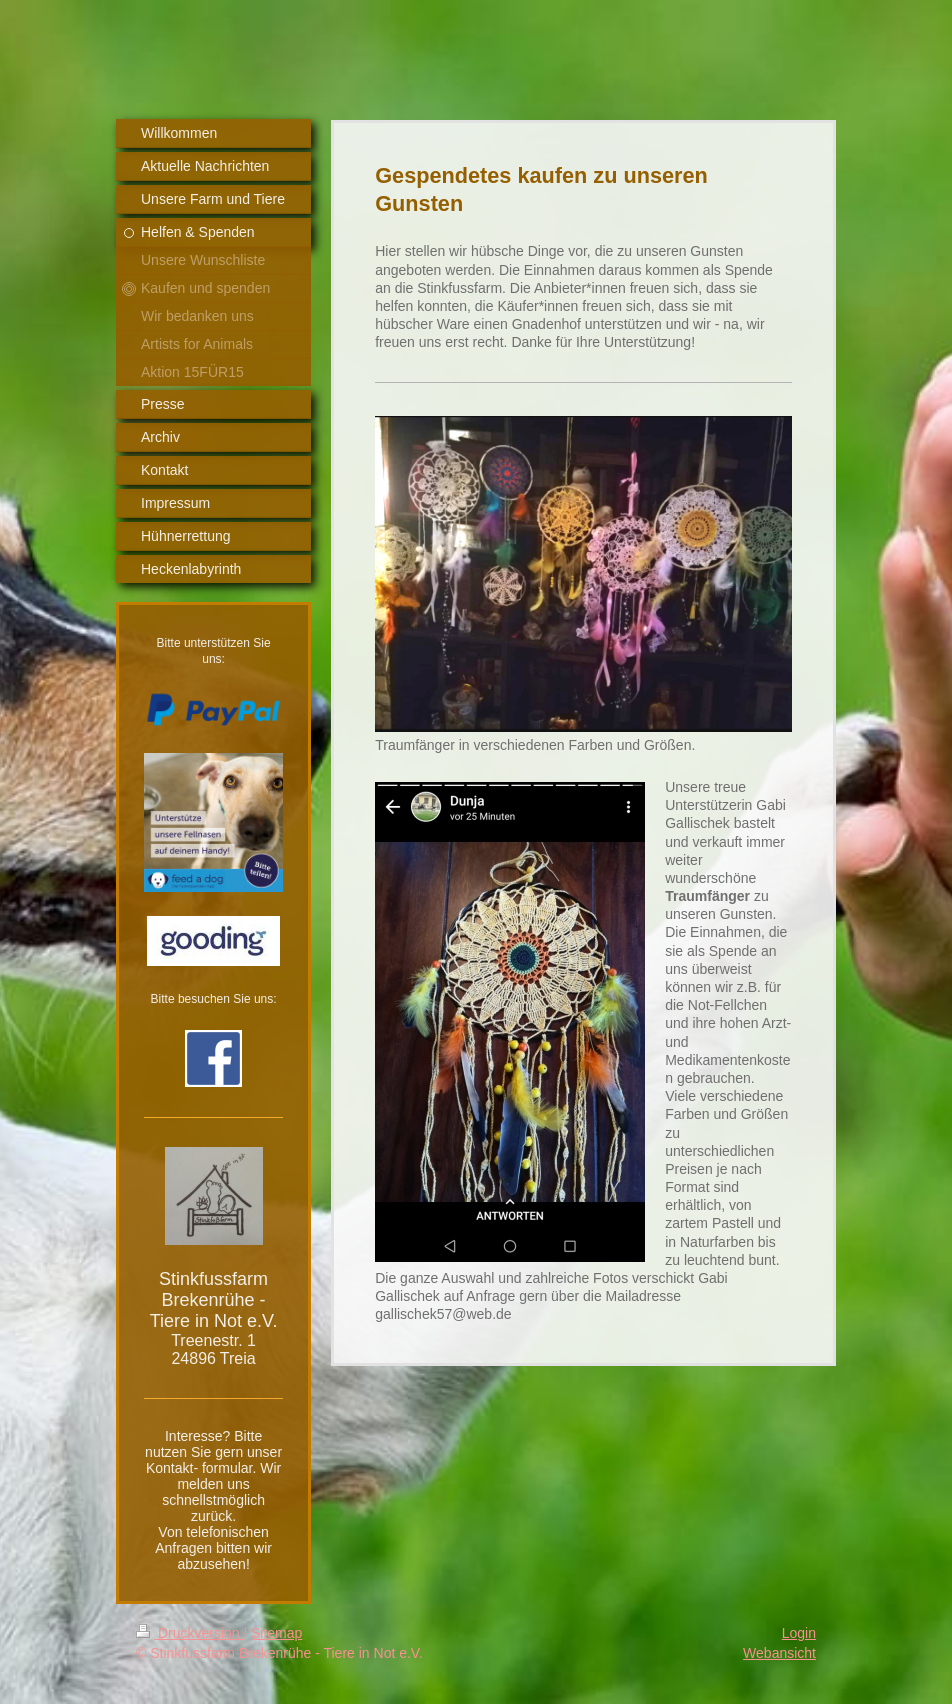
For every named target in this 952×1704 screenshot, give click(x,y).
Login (799, 1633)
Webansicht (779, 1653)
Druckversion (189, 1633)
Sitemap (276, 1633)
